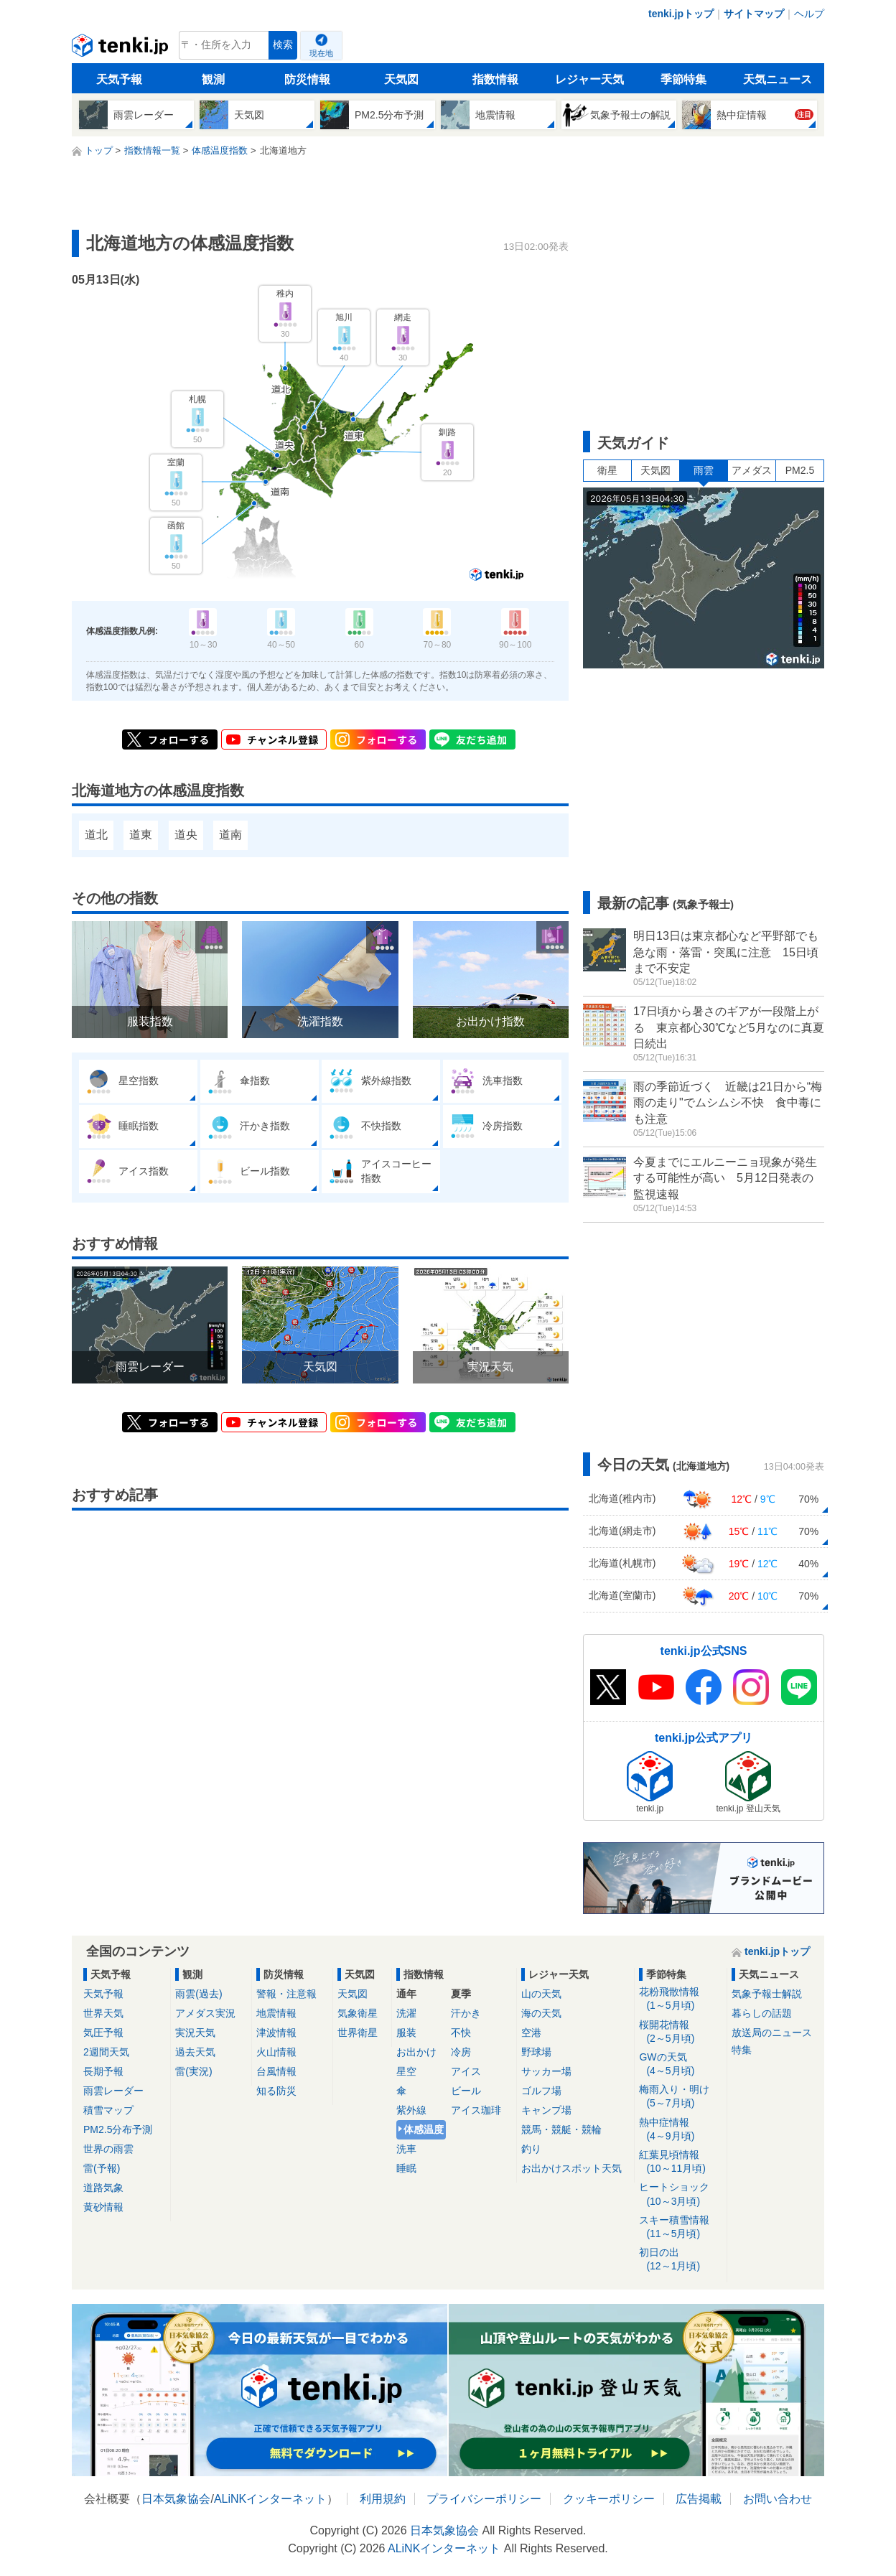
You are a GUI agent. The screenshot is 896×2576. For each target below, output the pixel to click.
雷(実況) (193, 2071)
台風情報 (276, 2071)
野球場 (536, 2052)
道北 (96, 835)
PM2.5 (799, 470)
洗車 (406, 2149)
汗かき (466, 2013)
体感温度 (423, 2129)
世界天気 (103, 2013)
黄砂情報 (103, 2207)
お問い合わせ (777, 2499)
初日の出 (680, 2259)
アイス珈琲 (476, 2110)
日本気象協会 (175, 2499)
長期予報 (103, 2071)
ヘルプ (809, 13)
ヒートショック (680, 2194)
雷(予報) (101, 2168)
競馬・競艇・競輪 (561, 2129)
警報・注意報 (286, 1993)
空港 (531, 2032)
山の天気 (541, 1993)
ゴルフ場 (541, 2090)
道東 (140, 835)
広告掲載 (699, 2499)
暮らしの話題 (762, 2013)
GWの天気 (680, 2064)
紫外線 (411, 2110)
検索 (283, 44)
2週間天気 (106, 2052)
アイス (466, 2071)
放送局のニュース (772, 2032)
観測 (213, 79)
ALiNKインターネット (270, 2499)
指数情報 (495, 79)
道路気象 (103, 2187)
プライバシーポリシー (483, 2499)
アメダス (752, 470)
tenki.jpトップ (681, 13)
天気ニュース (777, 79)
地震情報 (276, 2013)
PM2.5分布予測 (117, 2129)
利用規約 (383, 2499)
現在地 (321, 53)
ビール (466, 2090)
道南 (230, 835)
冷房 (461, 2052)
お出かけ (416, 2052)
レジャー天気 (589, 79)
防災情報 (307, 79)
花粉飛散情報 (680, 1999)
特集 (742, 2049)
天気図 (401, 79)
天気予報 (119, 79)
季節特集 (683, 79)
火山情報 (276, 2052)
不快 (461, 2032)
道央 (185, 835)
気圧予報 (103, 2032)
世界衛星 (357, 2032)
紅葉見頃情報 (680, 2162)
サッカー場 (546, 2071)
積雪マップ (108, 2110)
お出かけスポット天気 (571, 2168)
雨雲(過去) (198, 1993)
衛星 (607, 470)
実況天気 (195, 2032)
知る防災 (276, 2090)
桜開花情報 (680, 2032)
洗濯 (406, 2013)
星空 (406, 2071)
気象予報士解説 (767, 1993)
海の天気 (541, 2013)
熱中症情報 (680, 2130)
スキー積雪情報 (680, 2227)
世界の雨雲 (108, 2149)
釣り (531, 2149)
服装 (406, 2032)
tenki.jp (122, 49)
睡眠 (406, 2168)
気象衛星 (357, 2013)
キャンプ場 (546, 2110)
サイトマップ (754, 13)
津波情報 (276, 2032)
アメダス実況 (205, 2013)
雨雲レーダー (113, 2090)
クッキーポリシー (609, 2499)
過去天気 (195, 2052)
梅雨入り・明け (680, 2096)
